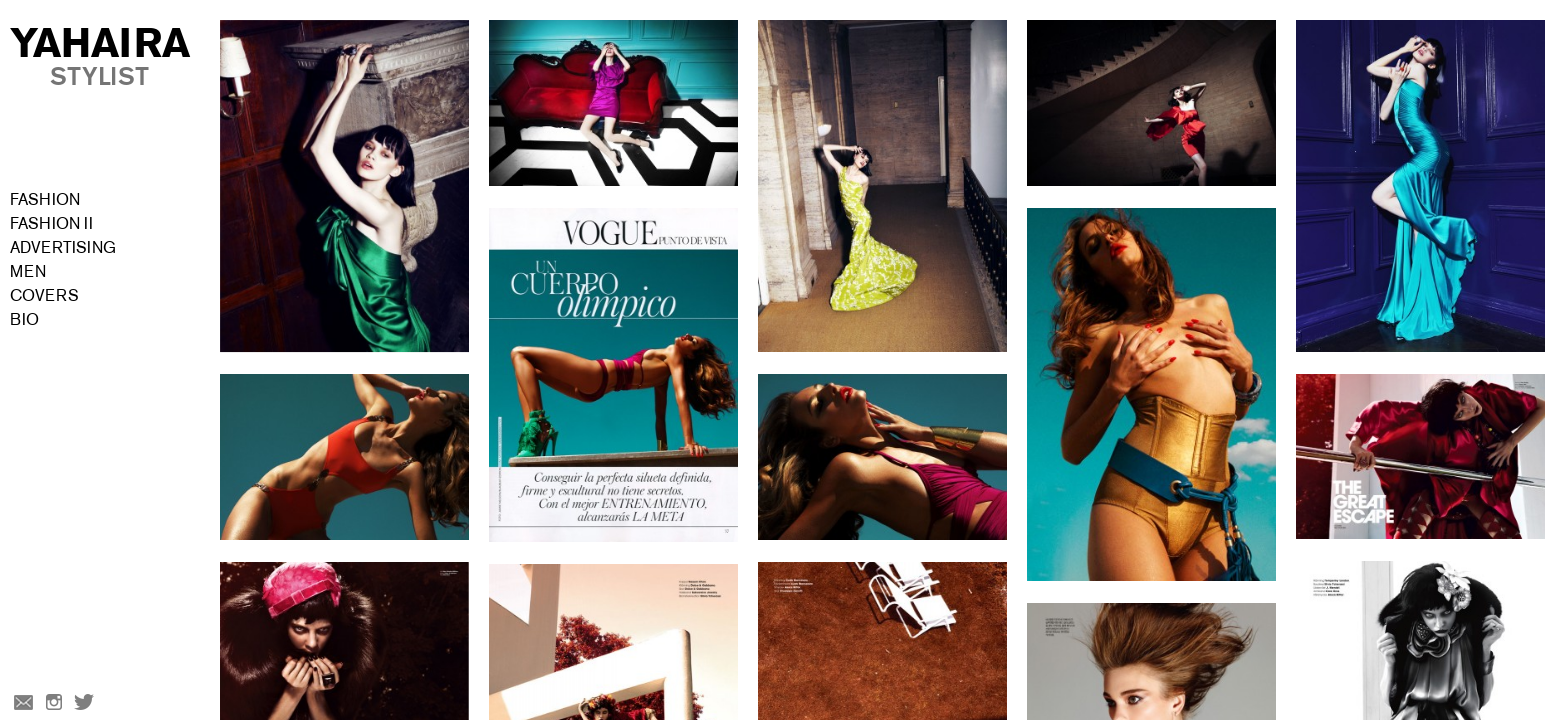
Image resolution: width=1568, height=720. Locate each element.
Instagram (54, 704)
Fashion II (51, 223)
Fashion (45, 199)
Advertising (63, 247)
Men (28, 271)
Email (22, 704)
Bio (24, 319)
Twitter (86, 704)
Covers (44, 295)
